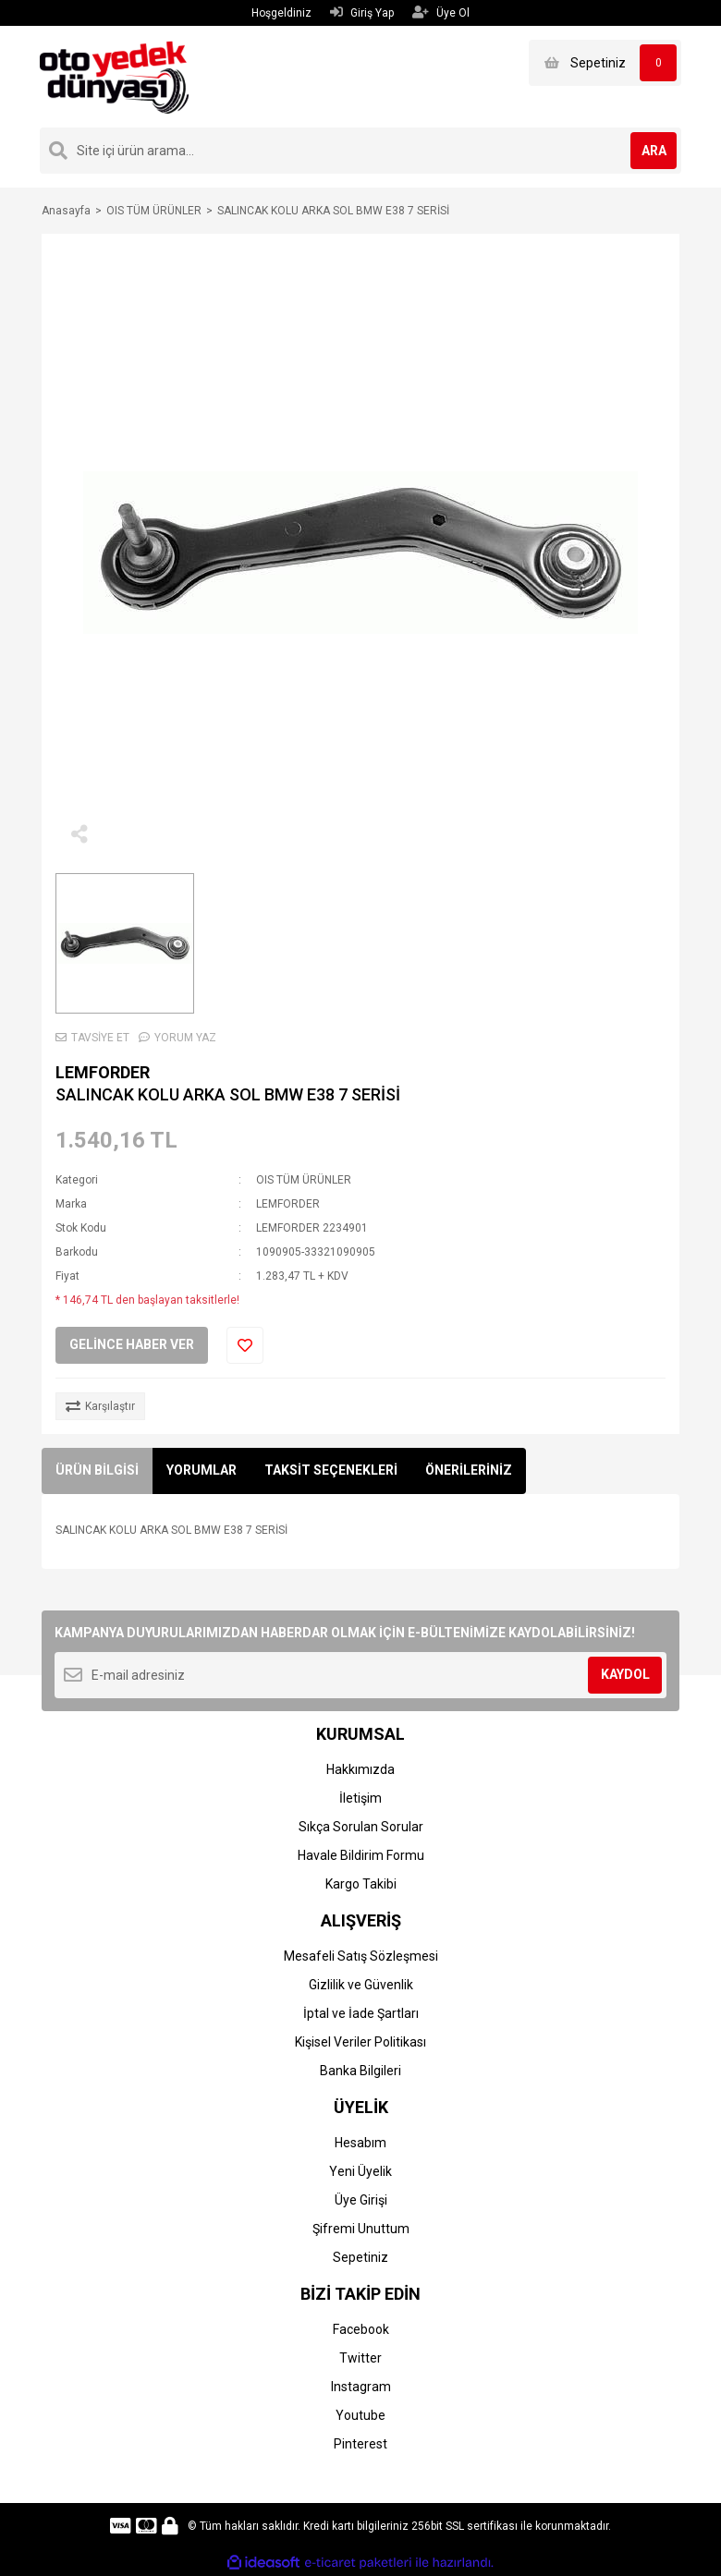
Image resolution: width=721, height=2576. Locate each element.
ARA (654, 150)
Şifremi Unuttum (360, 2228)
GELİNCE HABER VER (131, 1344)
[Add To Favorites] (244, 1345)
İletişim (360, 1798)
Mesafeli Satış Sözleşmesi (361, 1956)
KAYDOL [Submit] (625, 1674)
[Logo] (114, 75)
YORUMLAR (201, 1470)
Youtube (360, 2415)
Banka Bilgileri (360, 2070)
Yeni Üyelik (360, 2171)
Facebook (361, 2329)
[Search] (360, 151)
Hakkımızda (360, 1769)
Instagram (361, 2386)
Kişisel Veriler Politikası (360, 2042)
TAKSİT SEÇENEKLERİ (330, 1470)
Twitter (360, 2358)
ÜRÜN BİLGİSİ (97, 1470)
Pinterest (360, 2443)
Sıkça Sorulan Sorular (361, 1826)
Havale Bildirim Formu (361, 1855)
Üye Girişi (361, 2200)
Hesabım (360, 2142)
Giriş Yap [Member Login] (362, 12)
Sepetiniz (360, 2257)
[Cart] (605, 63)
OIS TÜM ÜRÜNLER (303, 1179)
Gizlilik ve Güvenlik (361, 1984)
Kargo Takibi (361, 1884)
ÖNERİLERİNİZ (468, 1470)
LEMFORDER (102, 1072)
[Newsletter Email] (360, 1675)
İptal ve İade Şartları (361, 2013)
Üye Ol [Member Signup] (441, 12)
